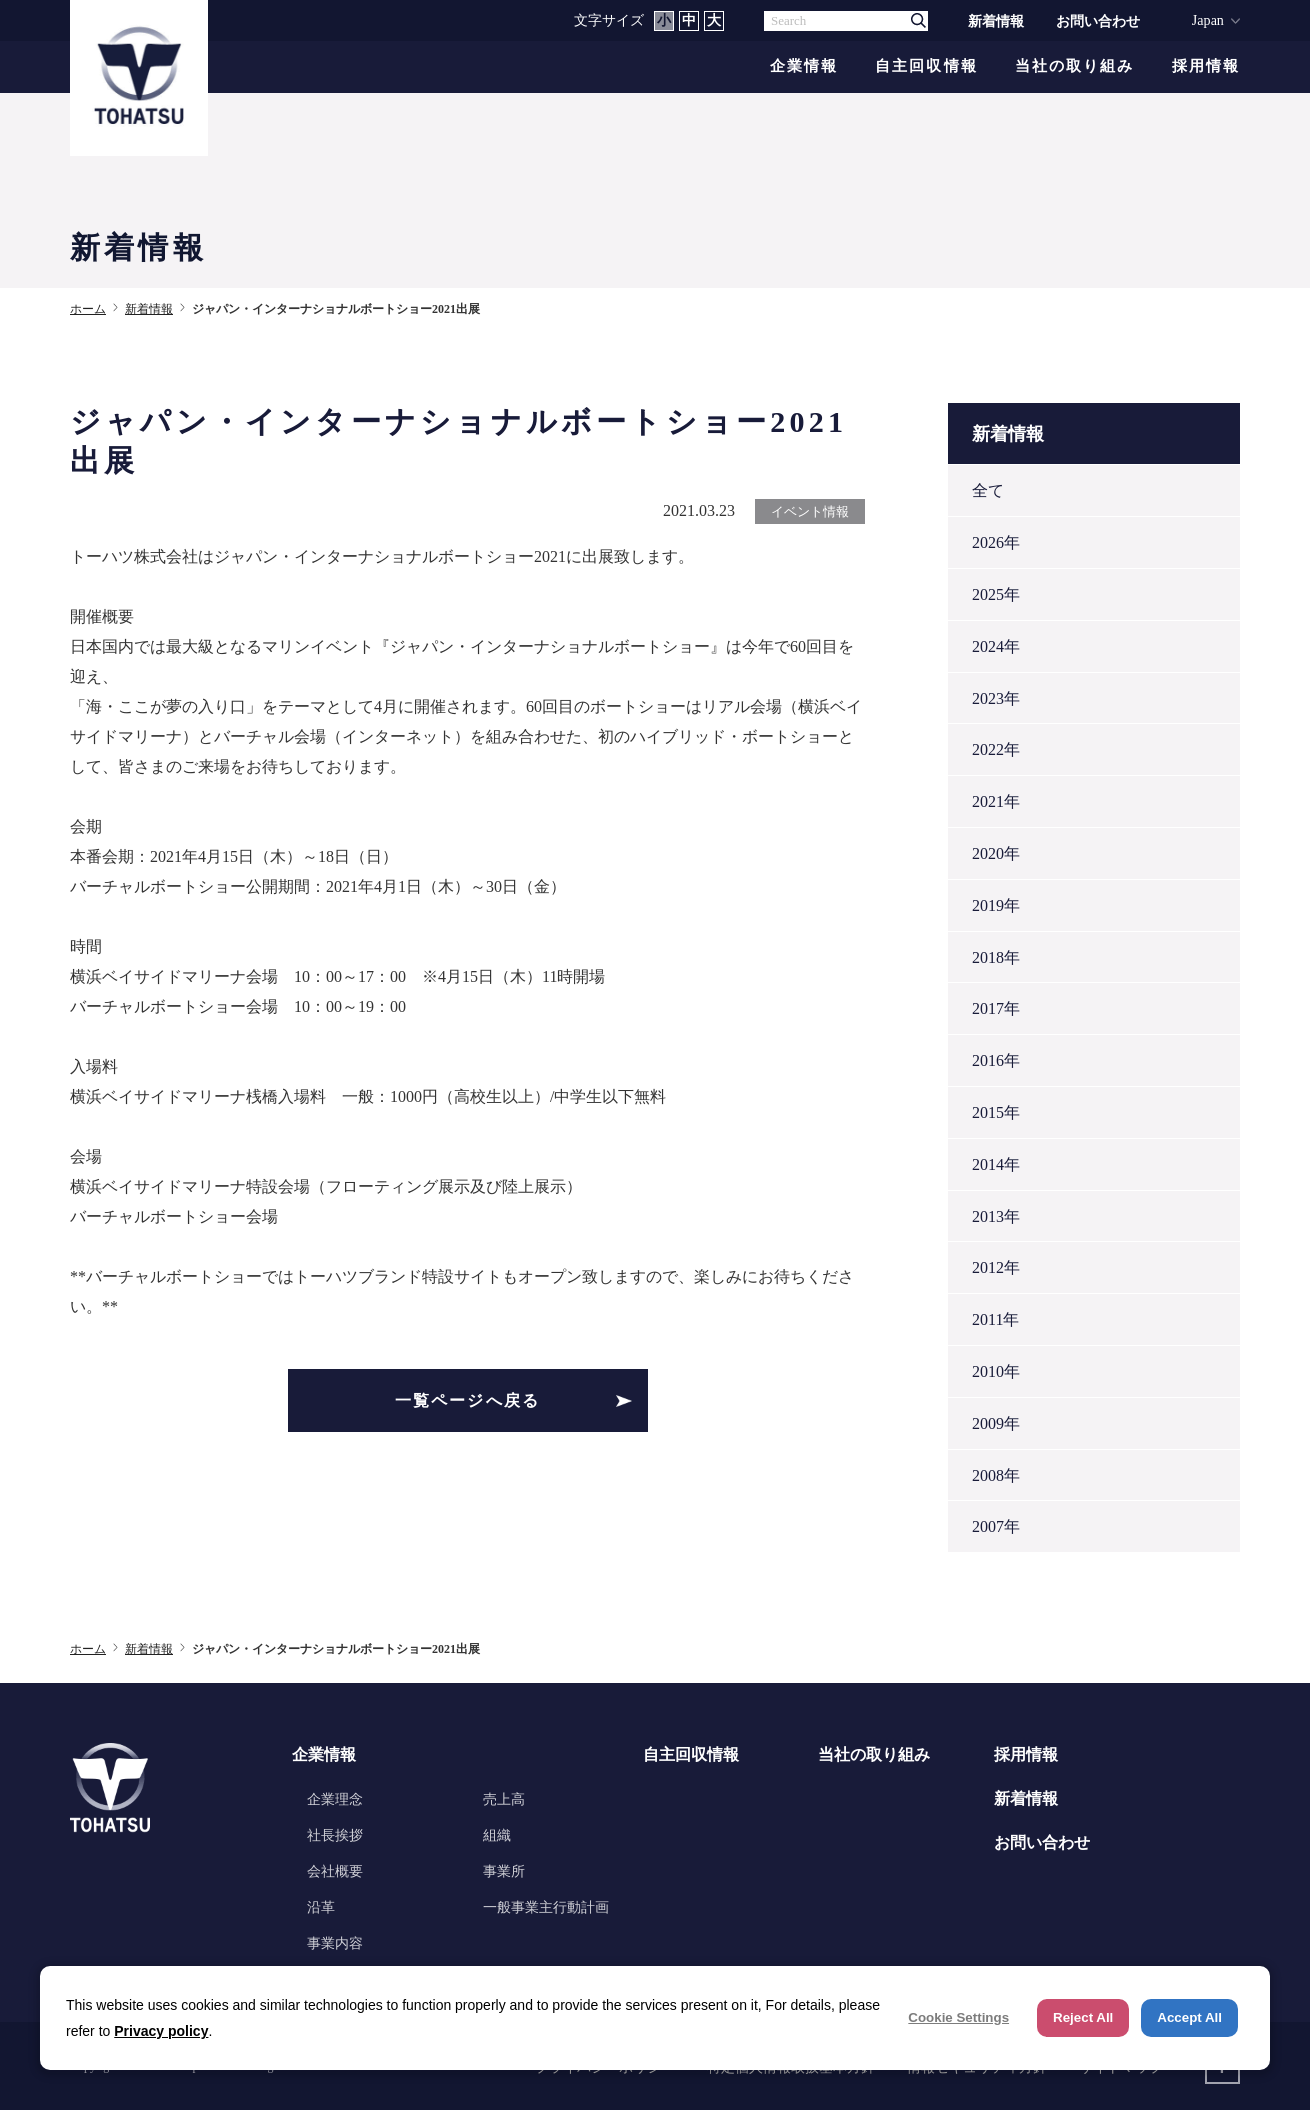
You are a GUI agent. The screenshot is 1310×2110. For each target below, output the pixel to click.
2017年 (996, 1008)
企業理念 (335, 1799)
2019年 (996, 905)
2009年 (996, 1423)
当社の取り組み (1075, 66)
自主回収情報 (926, 66)
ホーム (88, 309)
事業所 (504, 1871)
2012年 (996, 1267)
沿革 (321, 1907)
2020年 (996, 853)
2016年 (996, 1060)
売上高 (504, 1799)
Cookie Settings (958, 2017)
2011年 (995, 1319)
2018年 (996, 957)
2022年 (996, 749)
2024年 (996, 646)
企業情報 (804, 66)
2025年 (996, 594)
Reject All (1083, 2017)
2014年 (996, 1164)
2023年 (996, 698)
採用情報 (1206, 66)
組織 (497, 1835)
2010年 (996, 1371)
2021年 (996, 801)
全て (988, 490)
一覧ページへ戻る (468, 1400)
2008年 (996, 1475)
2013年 (996, 1216)
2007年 (996, 1526)
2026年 (996, 542)
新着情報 (996, 21)
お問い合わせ (1098, 21)
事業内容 (335, 1943)
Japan (1208, 20)
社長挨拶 (335, 1835)
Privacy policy (161, 2031)
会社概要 (335, 1871)
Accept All (1189, 2017)
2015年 (996, 1112)
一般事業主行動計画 (546, 1907)
